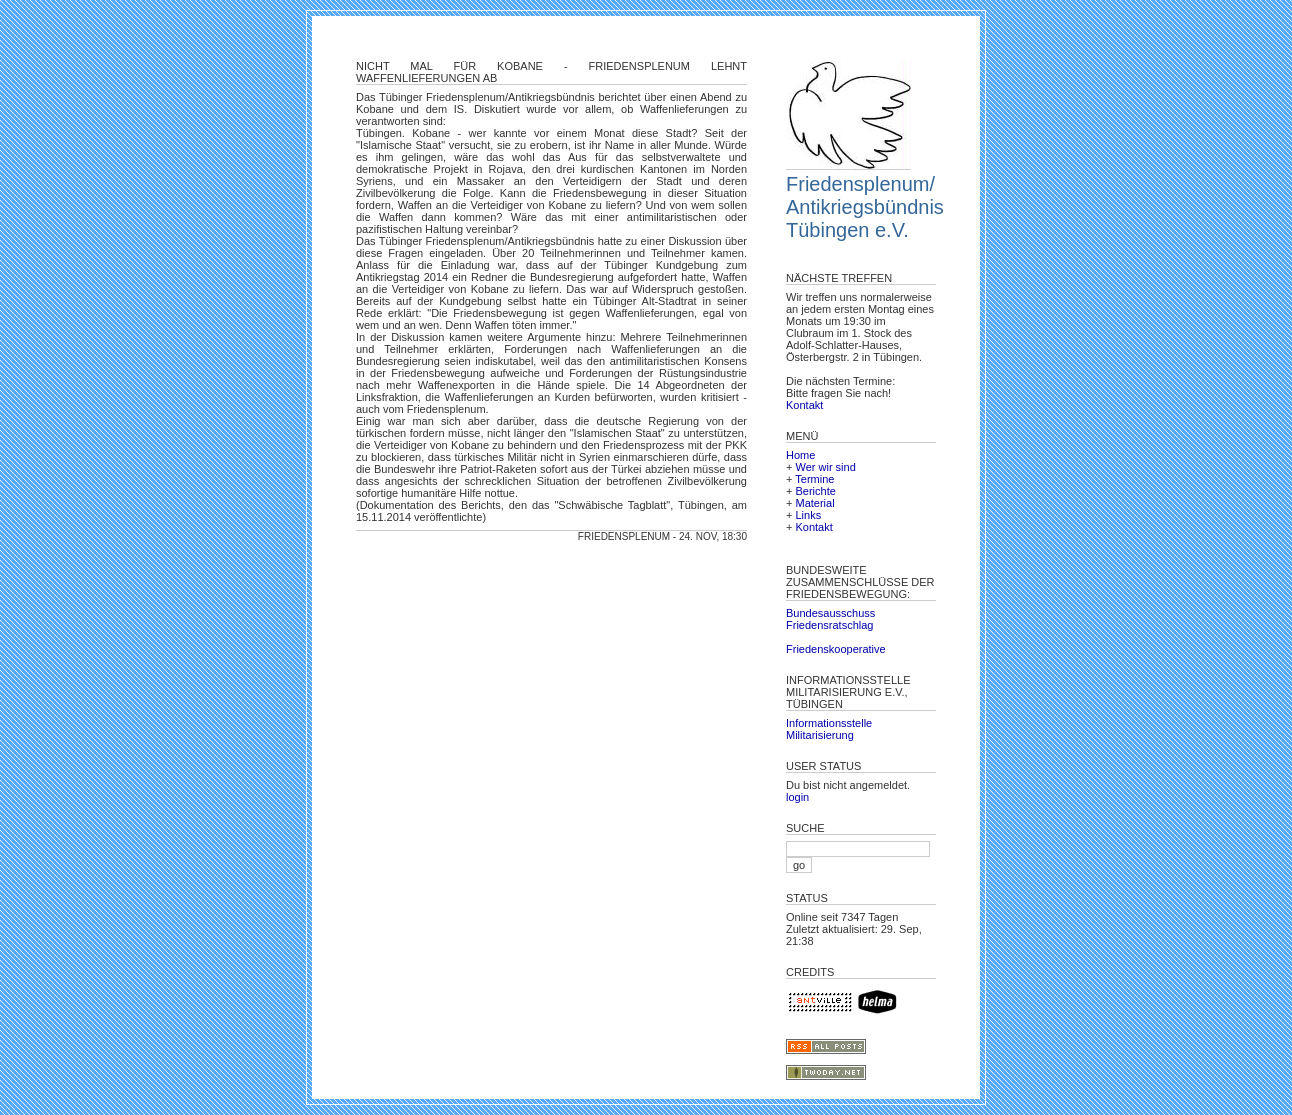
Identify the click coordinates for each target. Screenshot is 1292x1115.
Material (814, 503)
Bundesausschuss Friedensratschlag (830, 619)
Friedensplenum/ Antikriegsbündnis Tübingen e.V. (865, 207)
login (797, 797)
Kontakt (804, 405)
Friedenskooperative (836, 649)
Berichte (815, 491)
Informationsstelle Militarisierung (829, 729)
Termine (814, 479)
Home (800, 455)
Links (808, 515)
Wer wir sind (825, 467)
